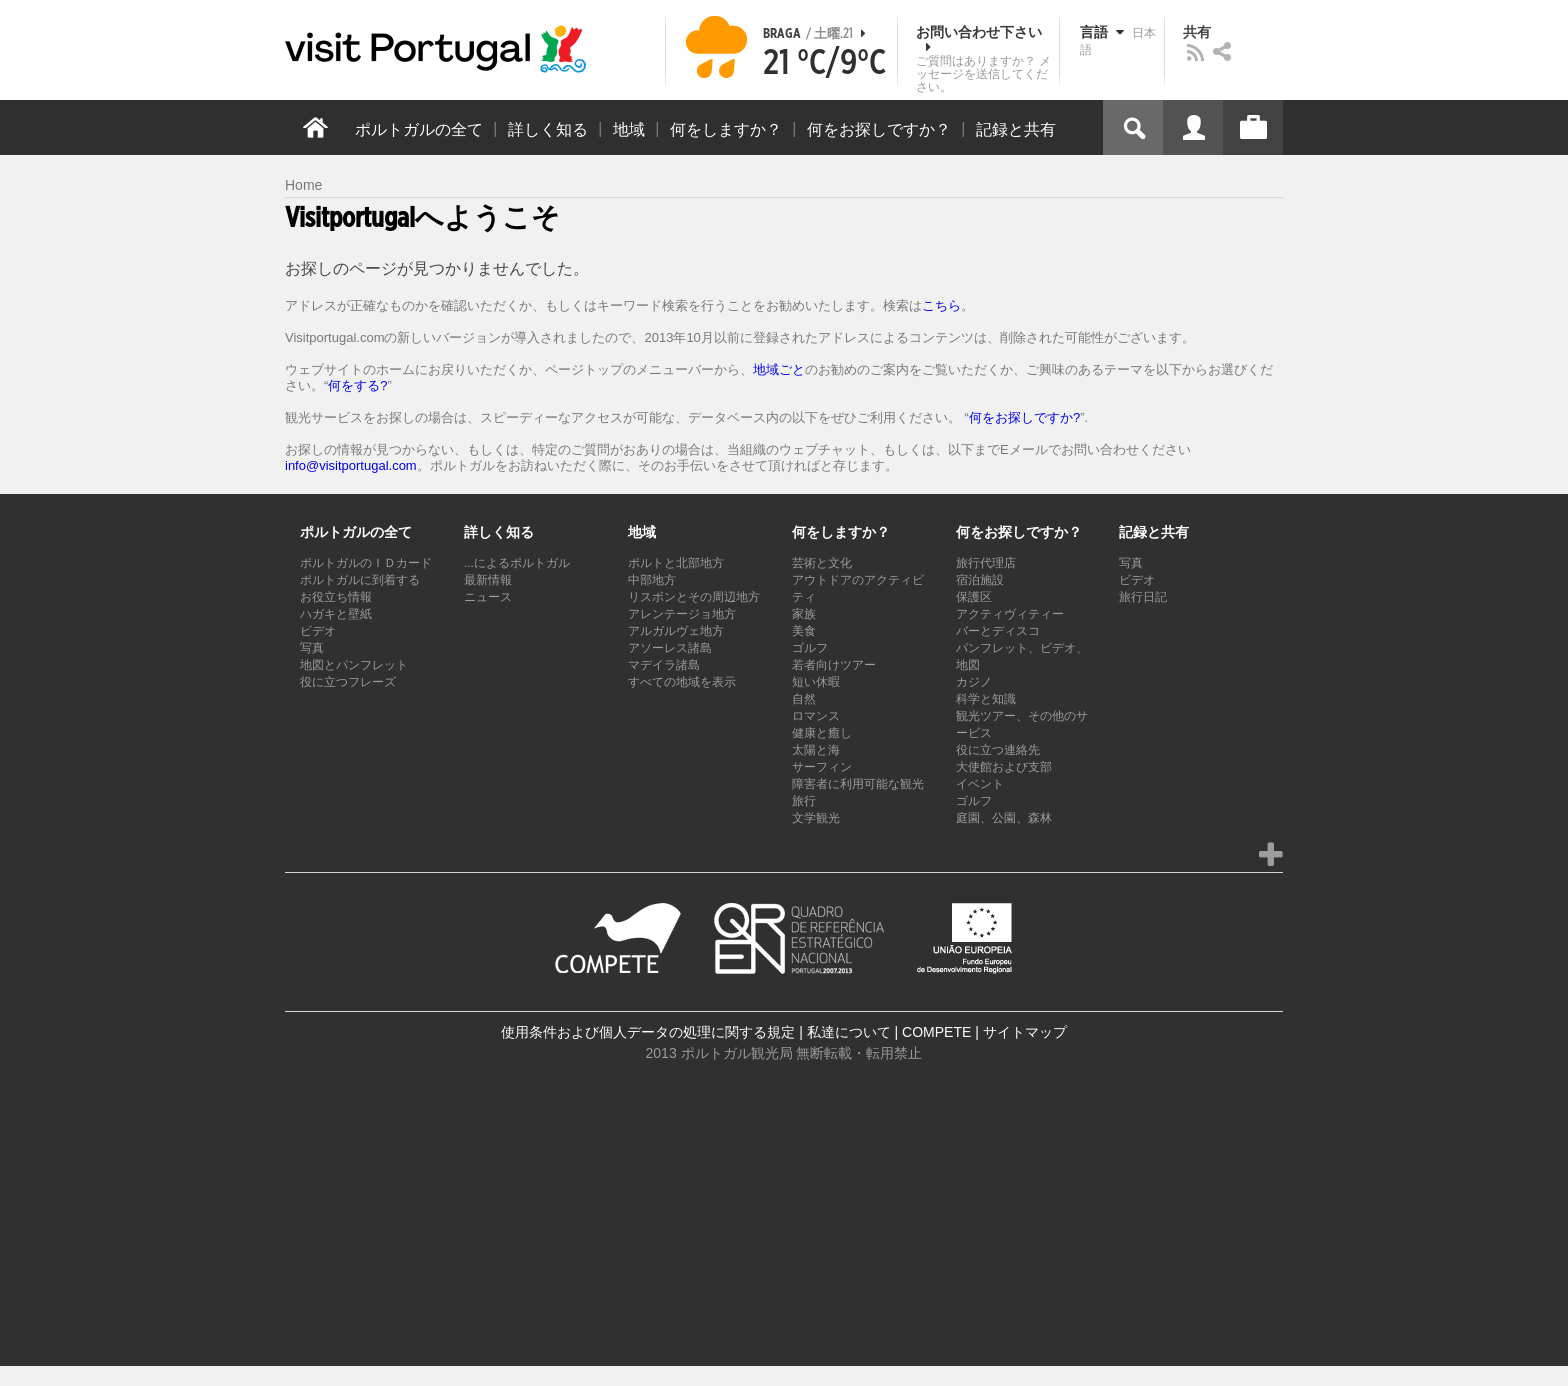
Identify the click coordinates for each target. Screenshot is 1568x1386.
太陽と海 (816, 750)
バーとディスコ (998, 631)
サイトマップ (1025, 1032)
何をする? (357, 385)
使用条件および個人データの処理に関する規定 (648, 1032)
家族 (804, 614)
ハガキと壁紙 (336, 614)
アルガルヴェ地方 (676, 631)
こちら (941, 305)
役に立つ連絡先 (998, 750)
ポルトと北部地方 (676, 563)
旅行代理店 (986, 563)
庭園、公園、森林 (1004, 818)
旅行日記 (1143, 597)
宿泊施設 (980, 580)
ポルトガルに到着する (360, 580)
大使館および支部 (1004, 767)
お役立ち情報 (336, 597)
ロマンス (816, 716)
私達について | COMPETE (889, 1032)
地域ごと (779, 369)
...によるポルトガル (517, 563)
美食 (804, 631)
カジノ (974, 682)
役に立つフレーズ (348, 682)
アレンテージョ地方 (682, 614)
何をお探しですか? (1024, 417)
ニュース (488, 597)
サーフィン (822, 767)
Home (303, 185)
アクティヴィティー (1010, 614)
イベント (980, 784)
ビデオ (318, 631)
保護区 (974, 597)
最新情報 (488, 580)
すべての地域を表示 (682, 682)
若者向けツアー (834, 665)
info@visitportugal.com (351, 465)
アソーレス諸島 (670, 648)
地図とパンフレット (354, 665)
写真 (312, 648)
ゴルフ (810, 648)
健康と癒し (822, 733)
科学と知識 (986, 699)
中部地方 (652, 580)
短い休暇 (816, 682)
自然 (804, 699)
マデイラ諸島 (664, 665)
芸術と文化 (822, 563)
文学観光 (816, 818)
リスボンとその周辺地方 (694, 597)
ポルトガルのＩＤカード (366, 563)
